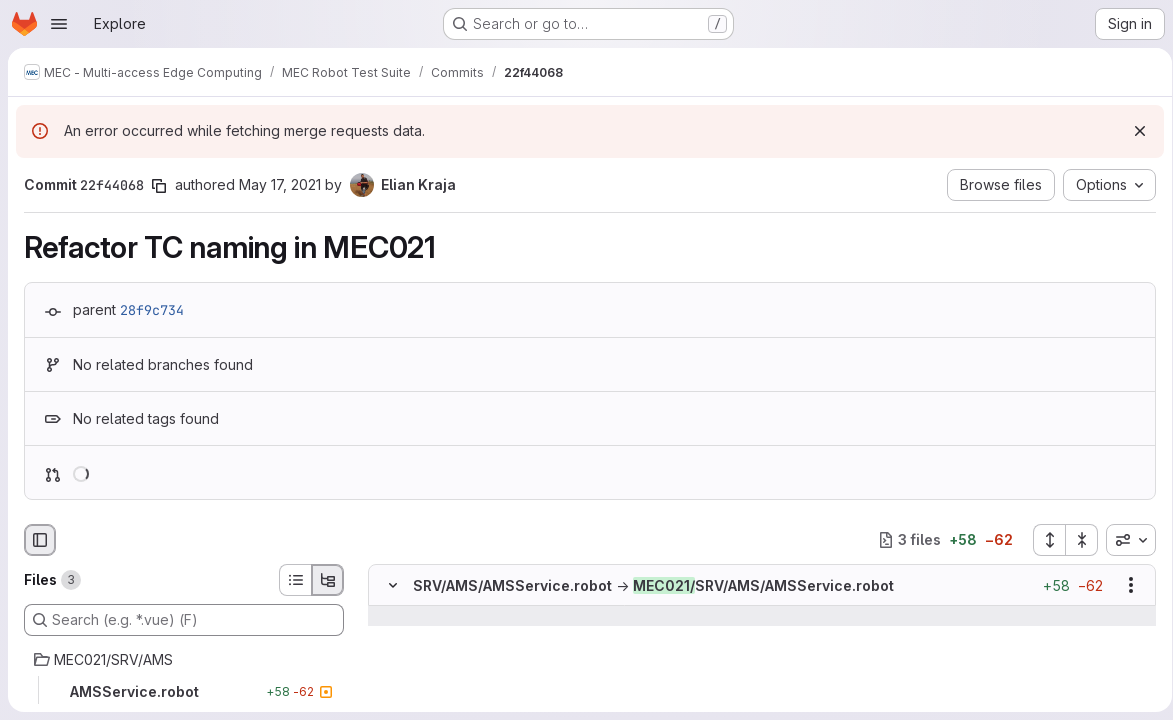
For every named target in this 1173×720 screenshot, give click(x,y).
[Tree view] (328, 580)
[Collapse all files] (1075, 540)
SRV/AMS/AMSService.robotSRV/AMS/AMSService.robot (653, 585)
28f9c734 (152, 310)
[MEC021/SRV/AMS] (184, 660)
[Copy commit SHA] (159, 186)
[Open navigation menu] (59, 24)
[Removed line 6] (391, 696)
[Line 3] (391, 636)
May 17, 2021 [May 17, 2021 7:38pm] (280, 184)
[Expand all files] (1042, 540)
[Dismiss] (1133, 131)
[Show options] (1124, 585)
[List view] (295, 580)
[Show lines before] (418, 616)
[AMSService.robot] (184, 692)
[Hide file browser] (40, 540)
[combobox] (1124, 540)
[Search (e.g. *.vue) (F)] (184, 620)
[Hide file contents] (393, 585)
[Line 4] (391, 656)
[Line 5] (391, 676)
